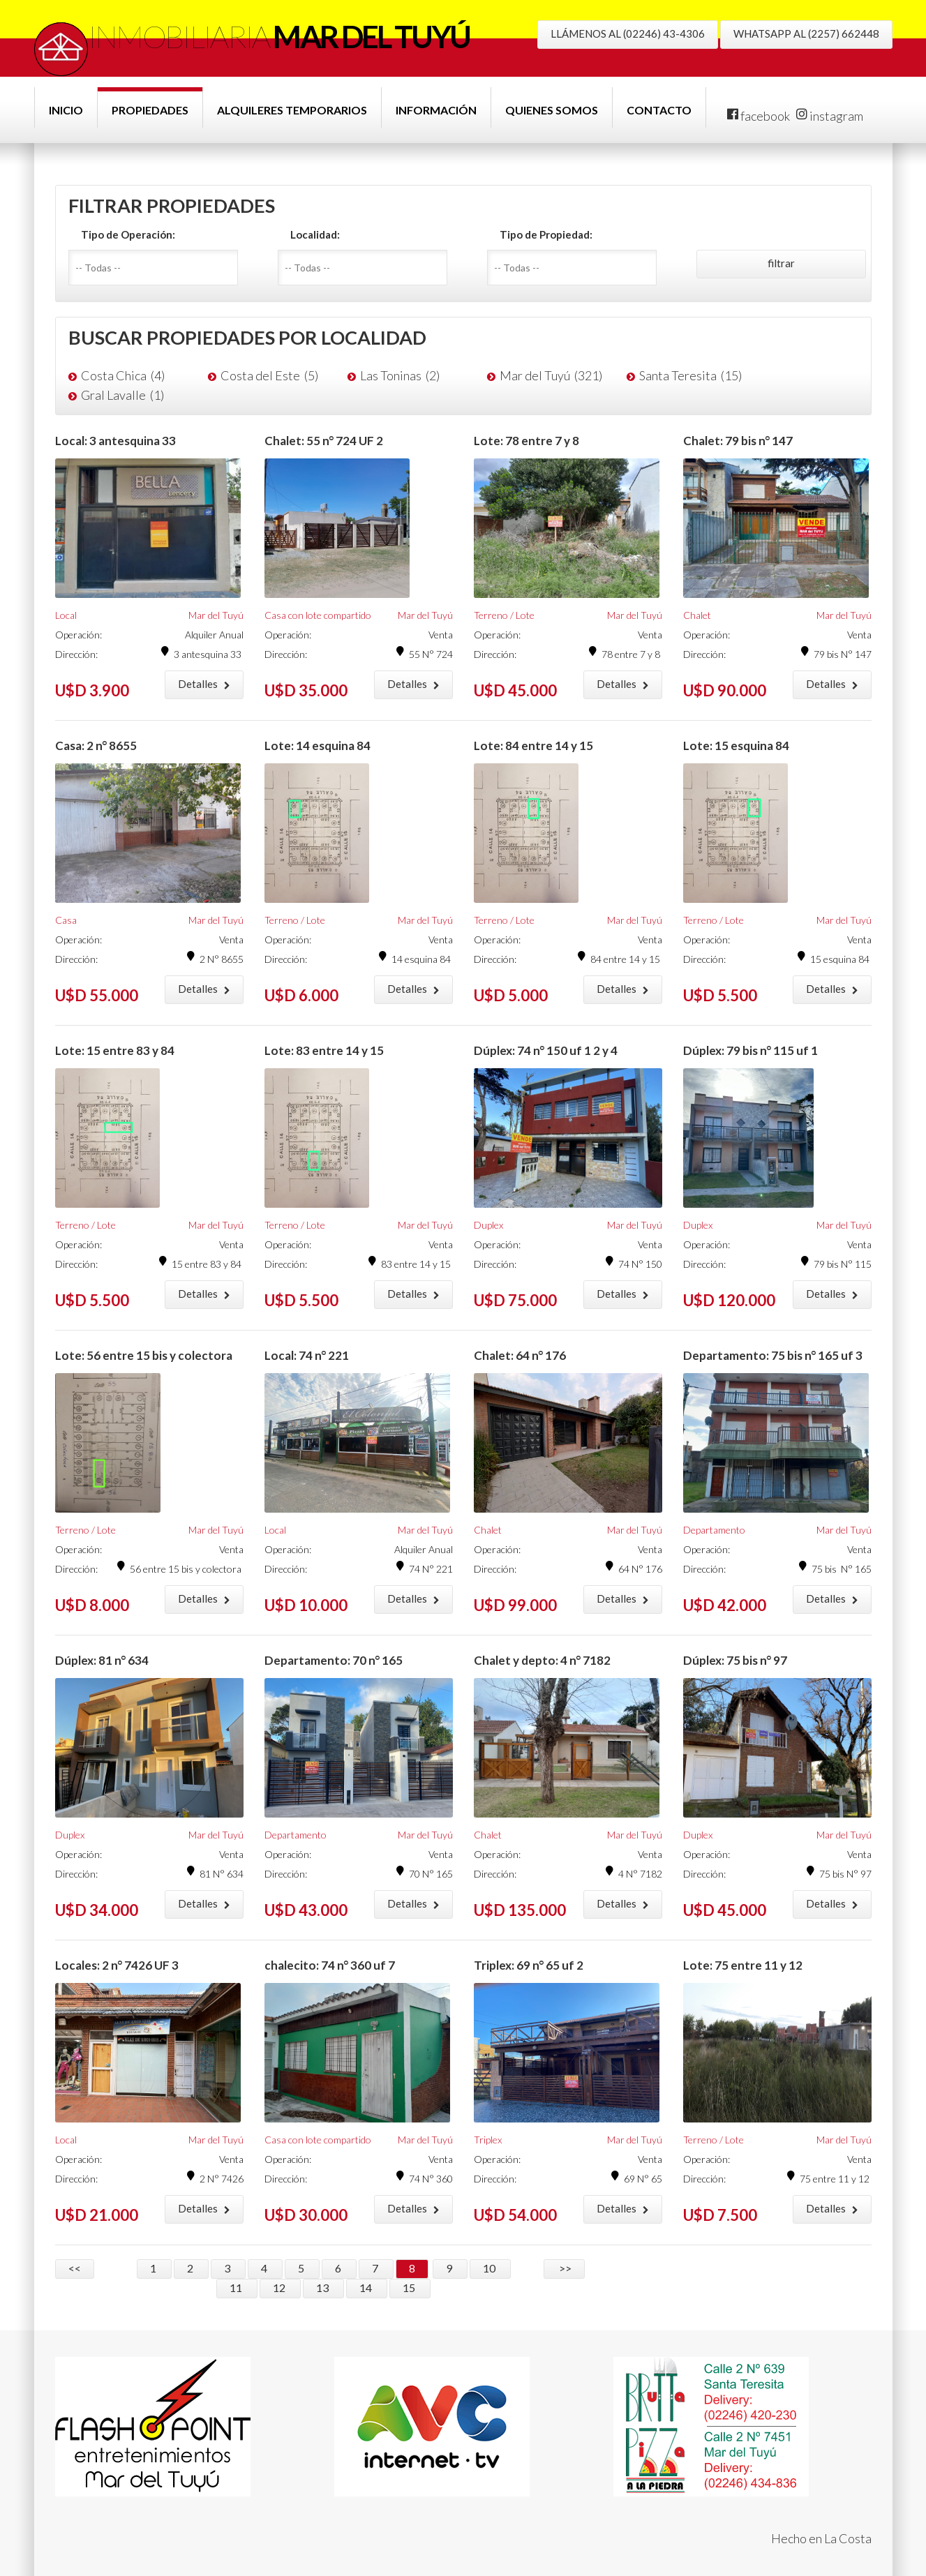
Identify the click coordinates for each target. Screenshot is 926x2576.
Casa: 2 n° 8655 (96, 745)
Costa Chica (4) (123, 375)
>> (564, 2268)
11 (237, 2287)
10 (490, 2268)
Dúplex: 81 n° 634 (102, 1660)
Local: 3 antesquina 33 (115, 440)
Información (436, 110)
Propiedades (150, 110)
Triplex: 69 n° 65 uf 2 (528, 1965)
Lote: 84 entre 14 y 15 (533, 745)
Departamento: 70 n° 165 (333, 1660)
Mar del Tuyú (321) (551, 375)
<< (74, 2268)
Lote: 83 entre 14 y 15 (324, 1050)
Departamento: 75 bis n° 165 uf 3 (772, 1355)
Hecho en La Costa (821, 2538)
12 (280, 2287)
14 (366, 2287)
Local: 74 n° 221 (306, 1355)
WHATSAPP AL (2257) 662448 (806, 33)
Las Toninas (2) (400, 375)
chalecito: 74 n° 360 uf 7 (329, 1965)
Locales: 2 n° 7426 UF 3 (117, 1965)
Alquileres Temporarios (292, 110)
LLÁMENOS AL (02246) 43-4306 (628, 33)
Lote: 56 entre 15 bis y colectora (143, 1355)
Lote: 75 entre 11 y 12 (742, 1965)
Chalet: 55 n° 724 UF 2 (323, 440)
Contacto (659, 110)
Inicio (66, 110)
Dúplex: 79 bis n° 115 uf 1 (750, 1050)
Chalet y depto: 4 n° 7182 (542, 1660)
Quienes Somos (551, 110)
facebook (758, 115)
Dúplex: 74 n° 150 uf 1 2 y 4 (546, 1050)
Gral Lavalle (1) (122, 395)
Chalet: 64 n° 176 (520, 1355)
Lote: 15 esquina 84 (736, 745)
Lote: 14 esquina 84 (317, 745)
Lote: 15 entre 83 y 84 (114, 1050)
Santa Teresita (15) (690, 375)
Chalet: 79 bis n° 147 (738, 440)
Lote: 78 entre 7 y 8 (526, 440)
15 (410, 2287)
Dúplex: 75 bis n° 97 (735, 1660)
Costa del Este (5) (269, 375)
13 (323, 2287)
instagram (829, 115)
